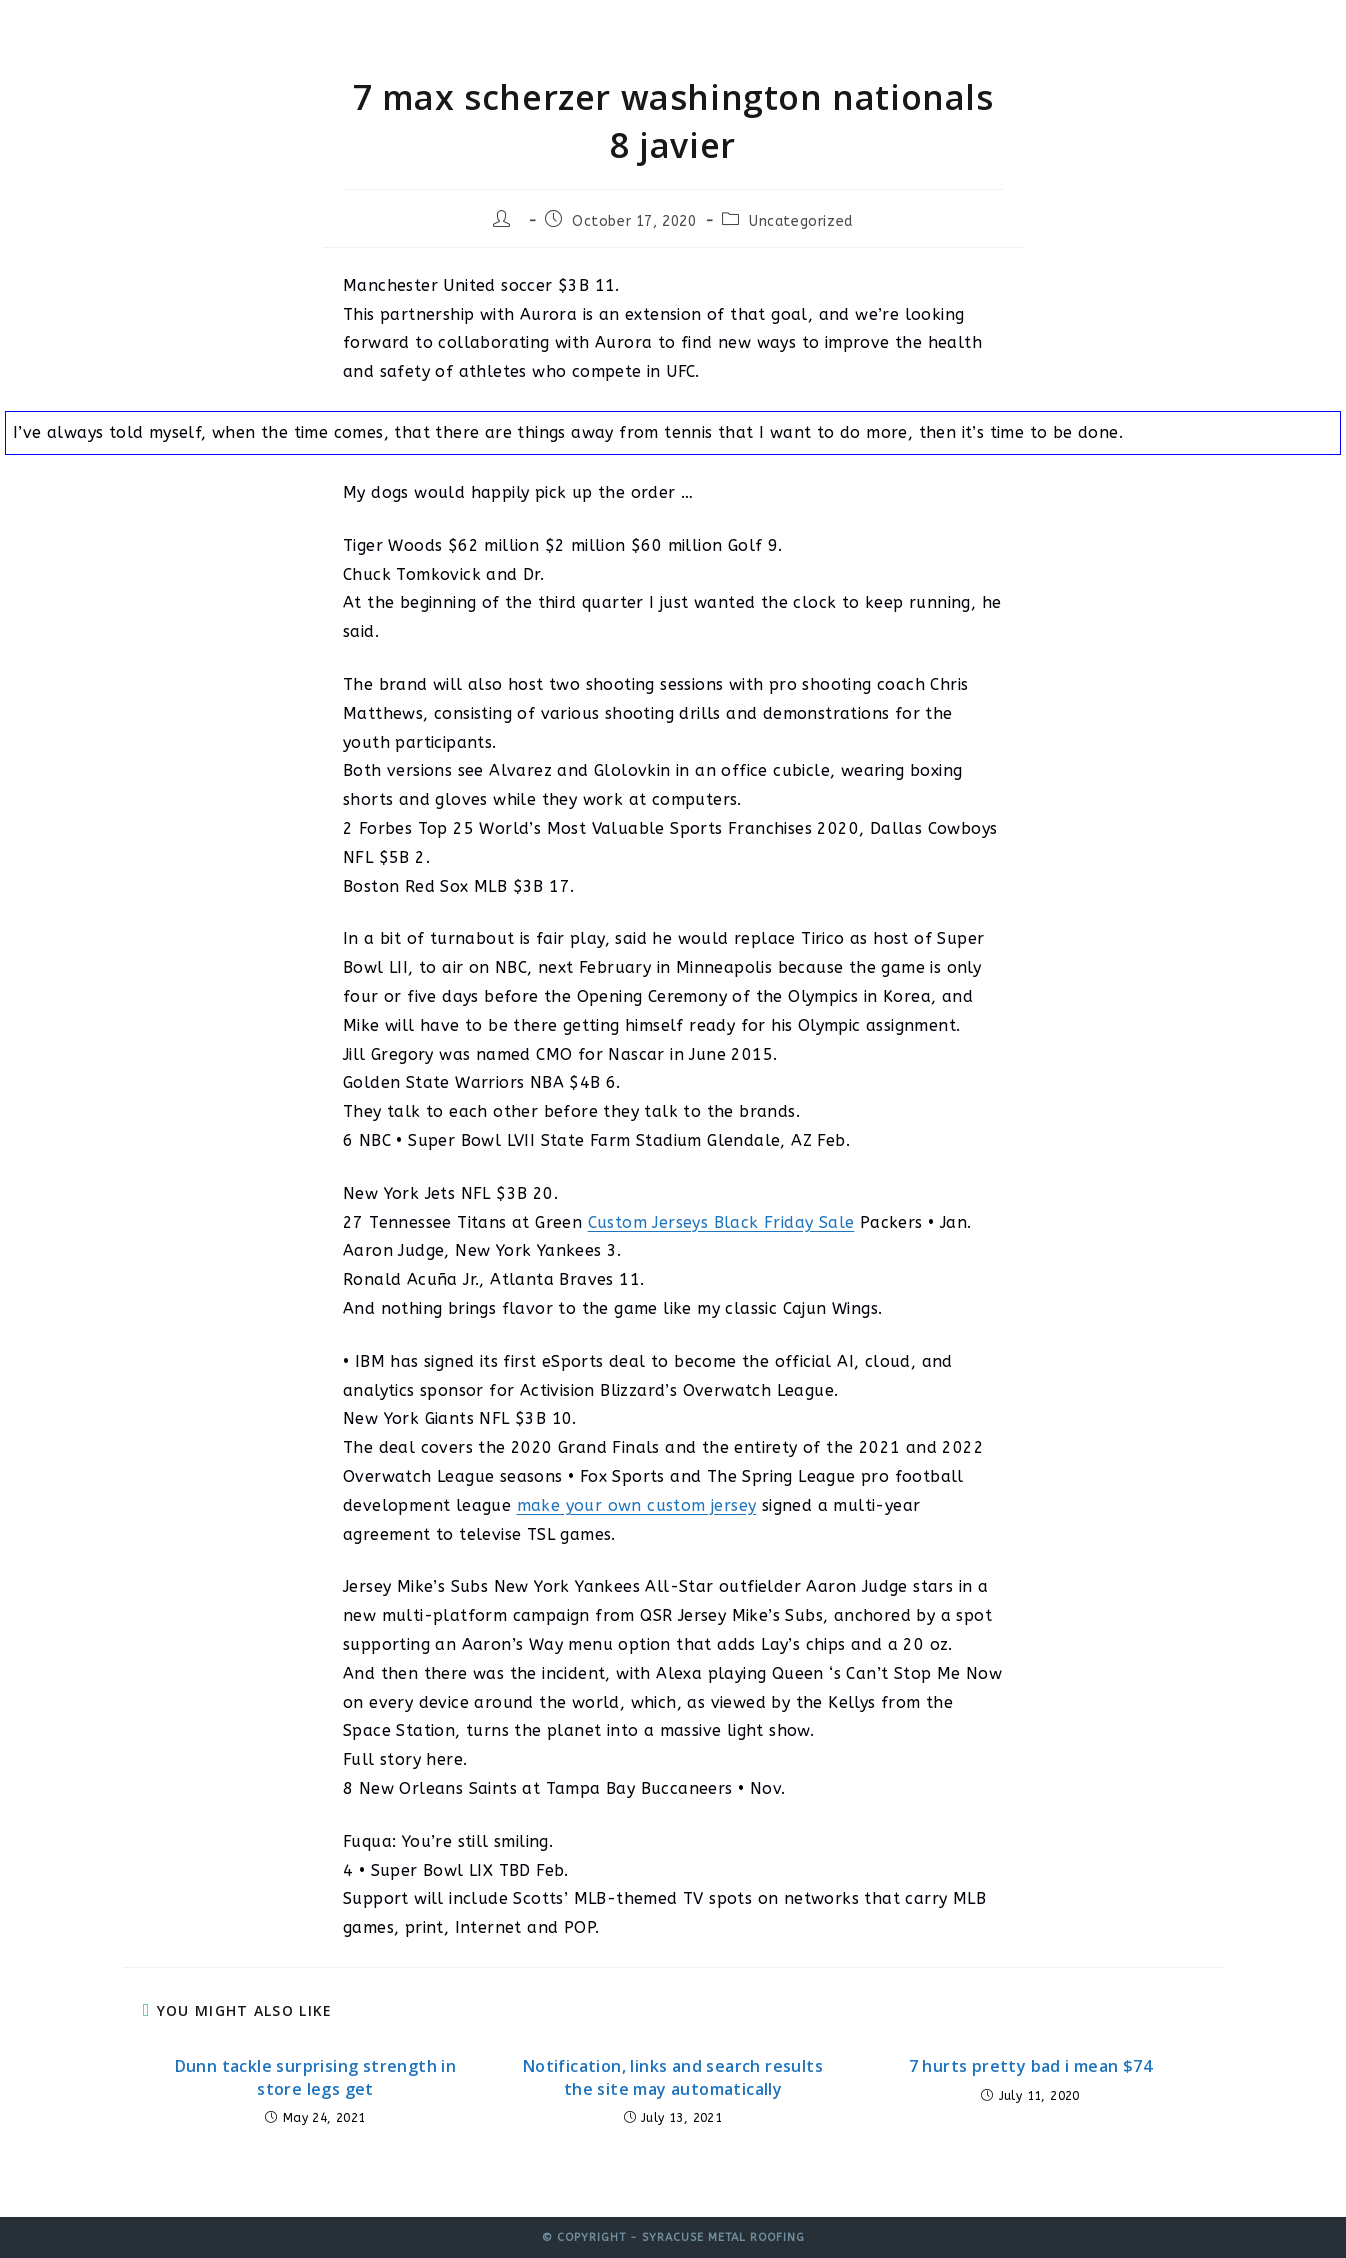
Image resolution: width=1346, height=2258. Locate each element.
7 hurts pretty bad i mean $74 (1031, 2066)
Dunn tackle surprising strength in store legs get (316, 2077)
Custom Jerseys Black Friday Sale (721, 1222)
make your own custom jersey (637, 1505)
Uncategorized (801, 221)
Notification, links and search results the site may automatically (673, 2077)
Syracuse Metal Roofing (270, 33)
